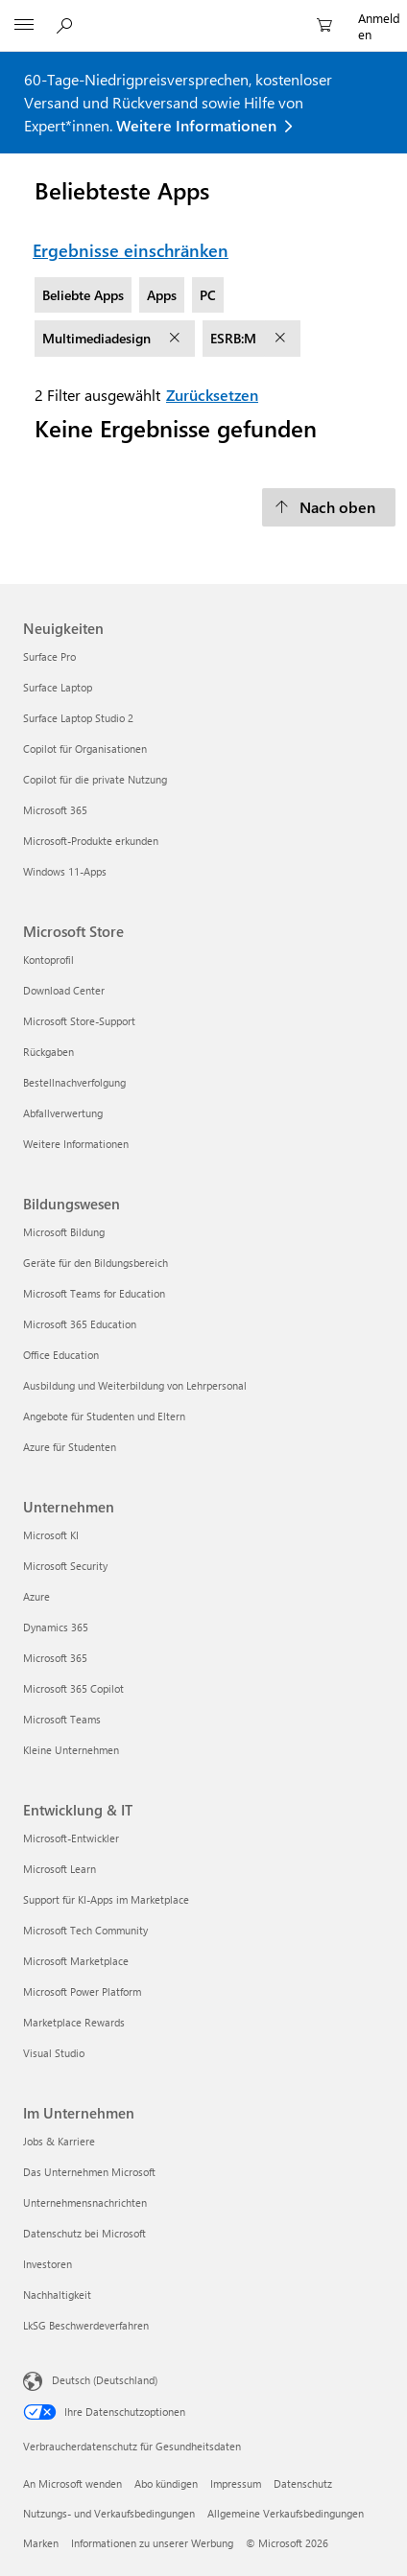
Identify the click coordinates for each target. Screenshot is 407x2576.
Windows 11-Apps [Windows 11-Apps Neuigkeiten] (65, 871)
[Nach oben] (328, 507)
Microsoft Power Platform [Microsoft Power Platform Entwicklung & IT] (82, 1991)
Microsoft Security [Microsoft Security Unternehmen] (65, 1565)
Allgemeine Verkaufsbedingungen (285, 2513)
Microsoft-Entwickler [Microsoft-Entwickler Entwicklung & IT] (71, 1838)
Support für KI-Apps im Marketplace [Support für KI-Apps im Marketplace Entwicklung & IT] (106, 1899)
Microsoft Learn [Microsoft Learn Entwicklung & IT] (59, 1869)
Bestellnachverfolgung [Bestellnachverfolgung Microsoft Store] (74, 1082)
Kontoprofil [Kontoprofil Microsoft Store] (48, 959)
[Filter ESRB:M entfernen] (282, 338)
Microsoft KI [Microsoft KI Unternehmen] (51, 1535)
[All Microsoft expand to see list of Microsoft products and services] (24, 26)
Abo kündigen (166, 2483)
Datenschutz (303, 2483)
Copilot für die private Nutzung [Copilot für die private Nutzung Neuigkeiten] (95, 779)
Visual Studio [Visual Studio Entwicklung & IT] (53, 2053)
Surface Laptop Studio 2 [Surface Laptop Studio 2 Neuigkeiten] (78, 718)
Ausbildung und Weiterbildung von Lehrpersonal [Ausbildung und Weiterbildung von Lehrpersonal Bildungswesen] (135, 1385)
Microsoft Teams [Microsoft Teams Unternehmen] (62, 1719)
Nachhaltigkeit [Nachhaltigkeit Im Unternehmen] (57, 2294)
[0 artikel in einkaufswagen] (330, 26)
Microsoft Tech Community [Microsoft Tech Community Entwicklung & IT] (85, 1930)
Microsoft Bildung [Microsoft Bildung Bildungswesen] (64, 1232)
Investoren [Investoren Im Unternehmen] (47, 2264)
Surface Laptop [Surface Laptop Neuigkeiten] (57, 687)
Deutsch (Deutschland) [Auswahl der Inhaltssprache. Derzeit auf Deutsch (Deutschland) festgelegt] (104, 2379)
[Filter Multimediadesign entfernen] (176, 338)
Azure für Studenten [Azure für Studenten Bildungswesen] (69, 1447)
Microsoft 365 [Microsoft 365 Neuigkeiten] (55, 810)
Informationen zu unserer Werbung (152, 2543)
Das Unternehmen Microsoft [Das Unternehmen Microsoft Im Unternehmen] (89, 2172)
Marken (41, 2543)
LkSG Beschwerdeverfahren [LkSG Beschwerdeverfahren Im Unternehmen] (86, 2325)
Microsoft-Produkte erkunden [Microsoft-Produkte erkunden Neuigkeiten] (90, 840)
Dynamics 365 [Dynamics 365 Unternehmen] (55, 1627)
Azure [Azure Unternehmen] (36, 1596)
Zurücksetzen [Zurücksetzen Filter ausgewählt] (212, 395)
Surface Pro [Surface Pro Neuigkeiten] (49, 656)
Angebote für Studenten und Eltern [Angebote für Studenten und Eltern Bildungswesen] (104, 1416)
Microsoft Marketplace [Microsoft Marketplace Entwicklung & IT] (76, 1961)
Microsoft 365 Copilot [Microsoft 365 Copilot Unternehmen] (73, 1688)
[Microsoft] (202, 14)
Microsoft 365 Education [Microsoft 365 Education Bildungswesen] (79, 1324)
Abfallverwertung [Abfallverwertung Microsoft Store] (63, 1113)
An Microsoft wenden (72, 2483)
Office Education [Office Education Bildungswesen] (61, 1354)
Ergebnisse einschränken (130, 250)
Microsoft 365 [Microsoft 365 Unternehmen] (55, 1658)
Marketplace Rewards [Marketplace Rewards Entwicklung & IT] (74, 2022)
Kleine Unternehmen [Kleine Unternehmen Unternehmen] (71, 1750)
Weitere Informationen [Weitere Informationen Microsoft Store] (76, 1143)
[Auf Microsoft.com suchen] (67, 25)
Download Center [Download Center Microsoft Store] (64, 990)
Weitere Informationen (196, 125)
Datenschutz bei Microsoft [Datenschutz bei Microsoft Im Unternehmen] (84, 2233)
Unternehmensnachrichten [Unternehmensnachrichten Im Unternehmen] (85, 2202)
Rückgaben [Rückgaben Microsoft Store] (48, 1051)
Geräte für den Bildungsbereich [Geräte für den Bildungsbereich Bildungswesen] (95, 1262)
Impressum (235, 2483)
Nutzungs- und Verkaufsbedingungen (109, 2513)
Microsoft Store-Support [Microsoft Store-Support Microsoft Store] (79, 1021)
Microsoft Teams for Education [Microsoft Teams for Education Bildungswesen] (94, 1293)
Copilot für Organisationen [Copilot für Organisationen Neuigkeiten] (85, 748)
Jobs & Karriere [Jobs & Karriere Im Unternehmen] (59, 2141)
